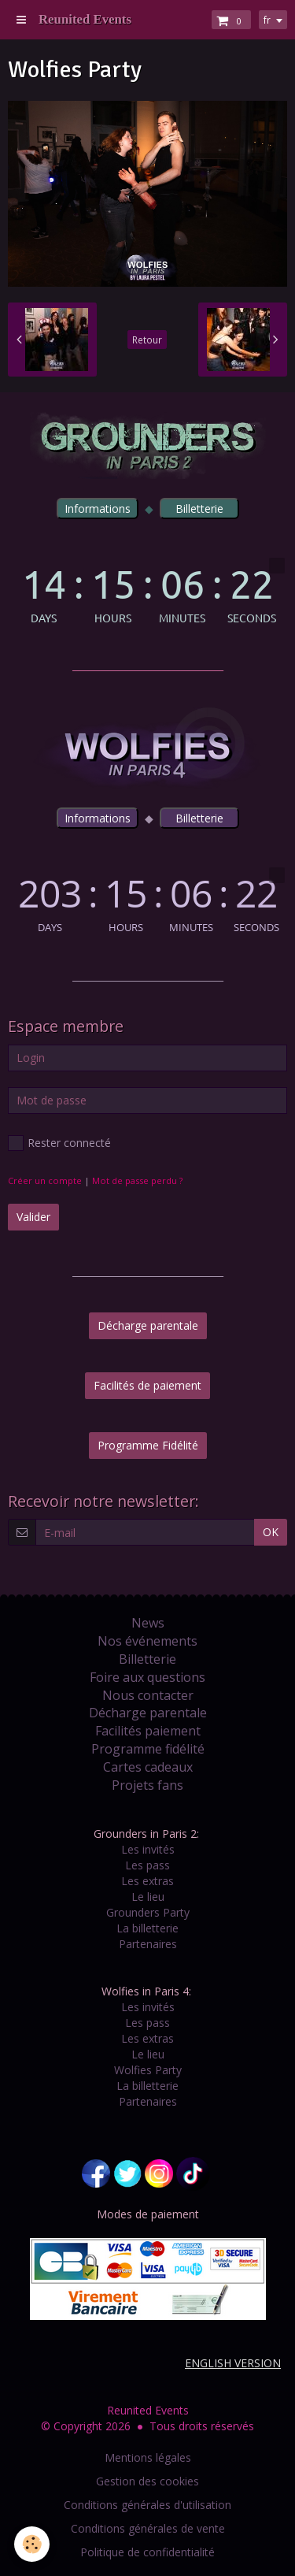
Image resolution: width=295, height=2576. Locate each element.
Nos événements (147, 1641)
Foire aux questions (147, 1677)
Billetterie (147, 1659)
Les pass (147, 1865)
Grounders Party (148, 1912)
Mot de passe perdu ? (137, 1180)
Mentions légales (148, 2457)
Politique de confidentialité (147, 2551)
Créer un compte (45, 1180)
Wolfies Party (148, 2069)
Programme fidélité (148, 1749)
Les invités (148, 1849)
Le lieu (147, 1896)
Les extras (147, 1880)
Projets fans (147, 1785)
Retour (147, 339)
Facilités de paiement (147, 1385)
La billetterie (147, 1928)
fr (267, 19)
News (147, 1622)
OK (270, 1531)
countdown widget (147, 590)
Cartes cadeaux (148, 1767)
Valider (33, 1216)
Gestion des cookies (147, 2481)
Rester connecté (59, 1143)
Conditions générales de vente (148, 2528)
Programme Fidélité (148, 1445)
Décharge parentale (148, 1325)
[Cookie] (32, 2544)
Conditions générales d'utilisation (147, 2504)
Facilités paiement (148, 1730)
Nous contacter (148, 1695)
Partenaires (148, 1943)
